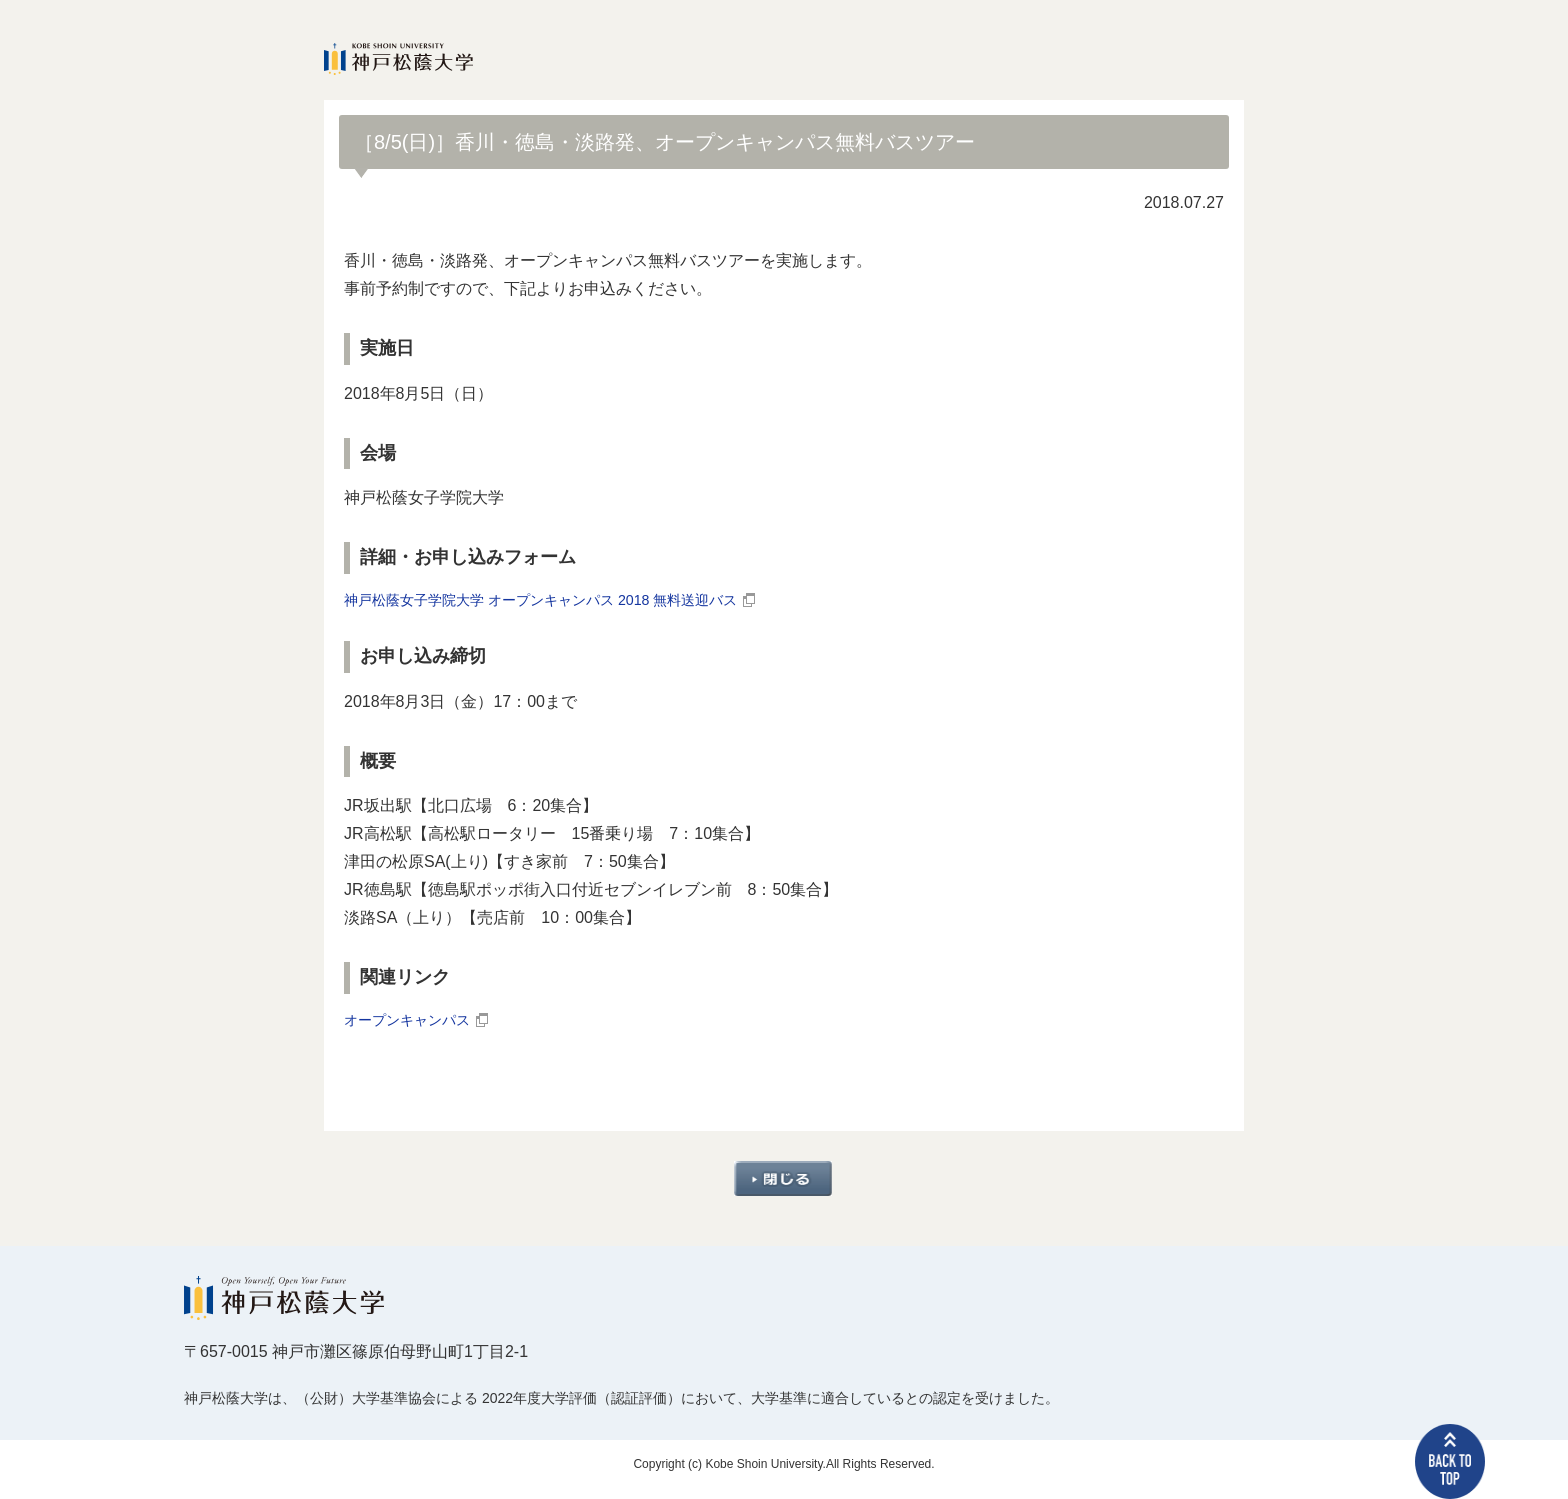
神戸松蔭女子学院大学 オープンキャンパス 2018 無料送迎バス (568, 602)
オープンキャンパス (416, 1027)
